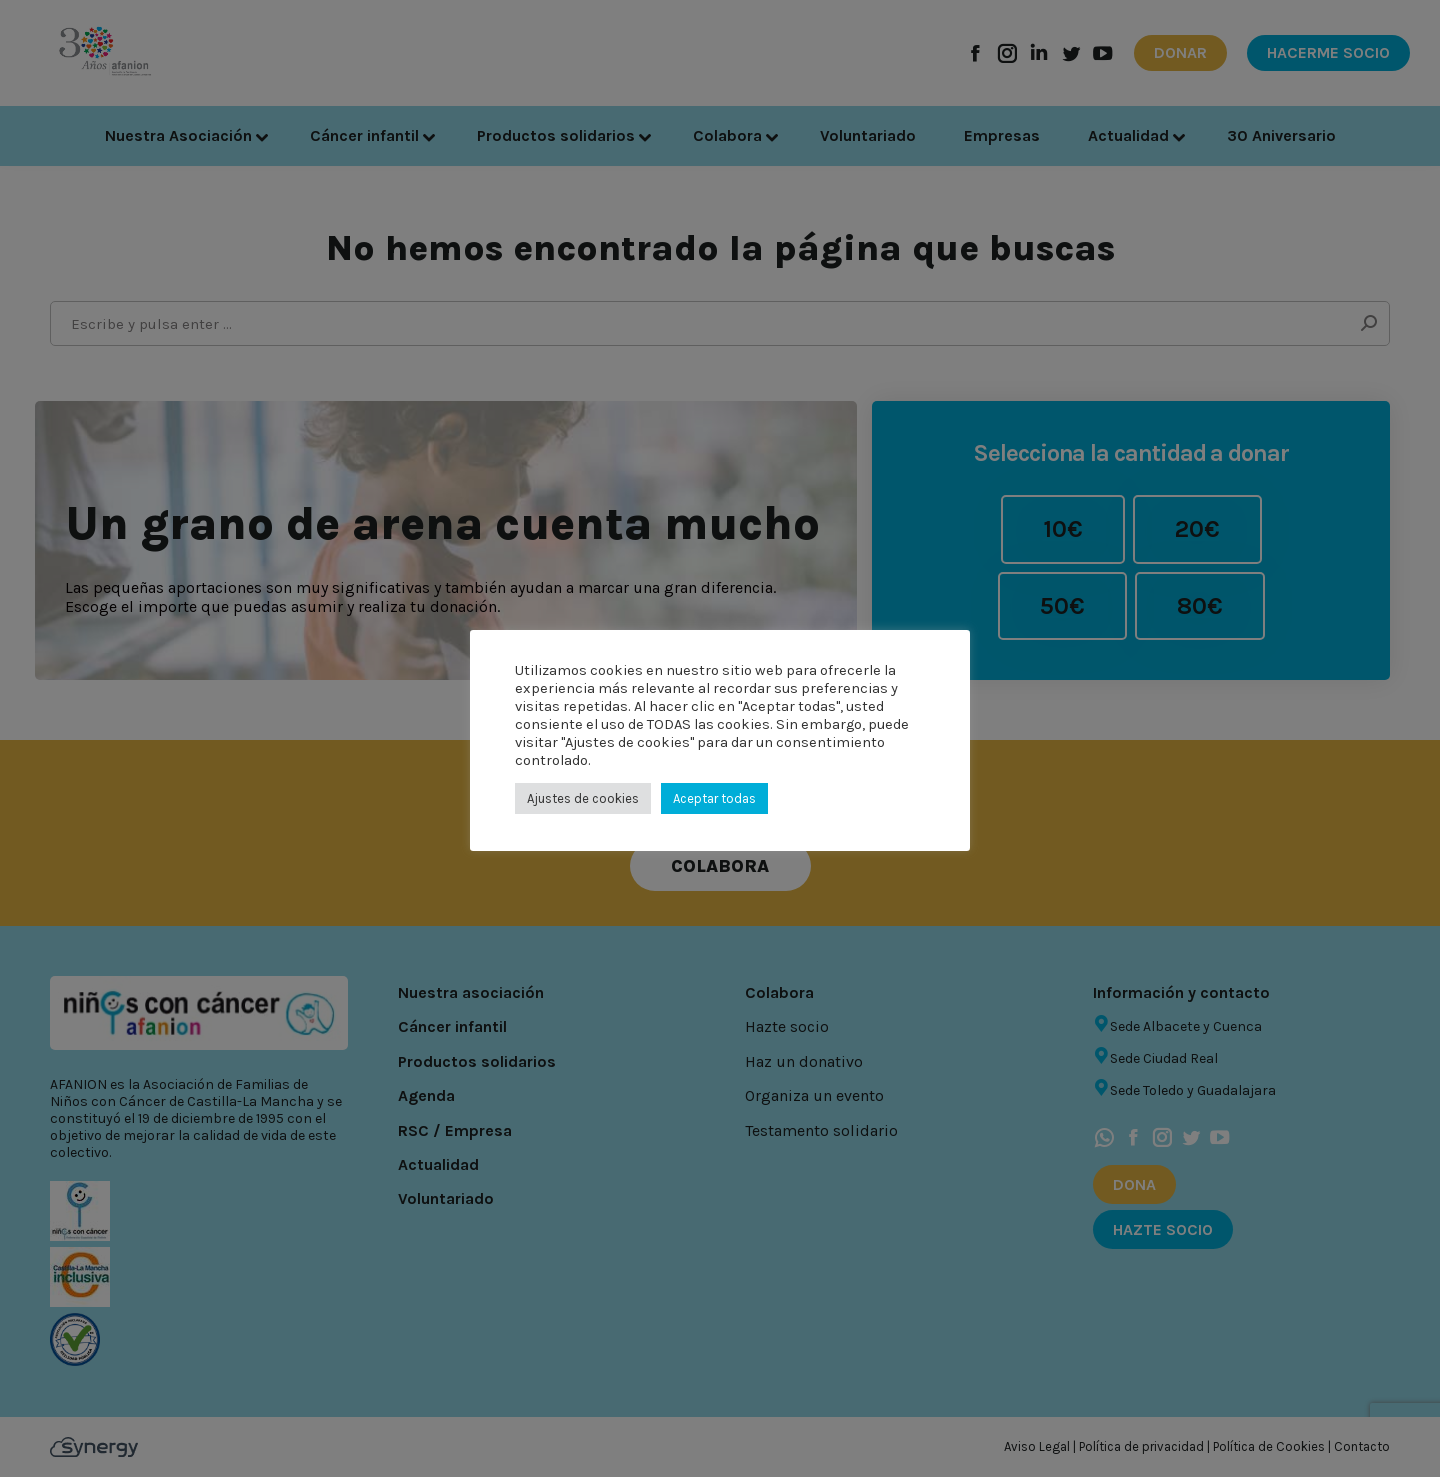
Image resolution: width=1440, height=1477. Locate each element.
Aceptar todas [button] (714, 798)
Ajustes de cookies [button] (583, 798)
